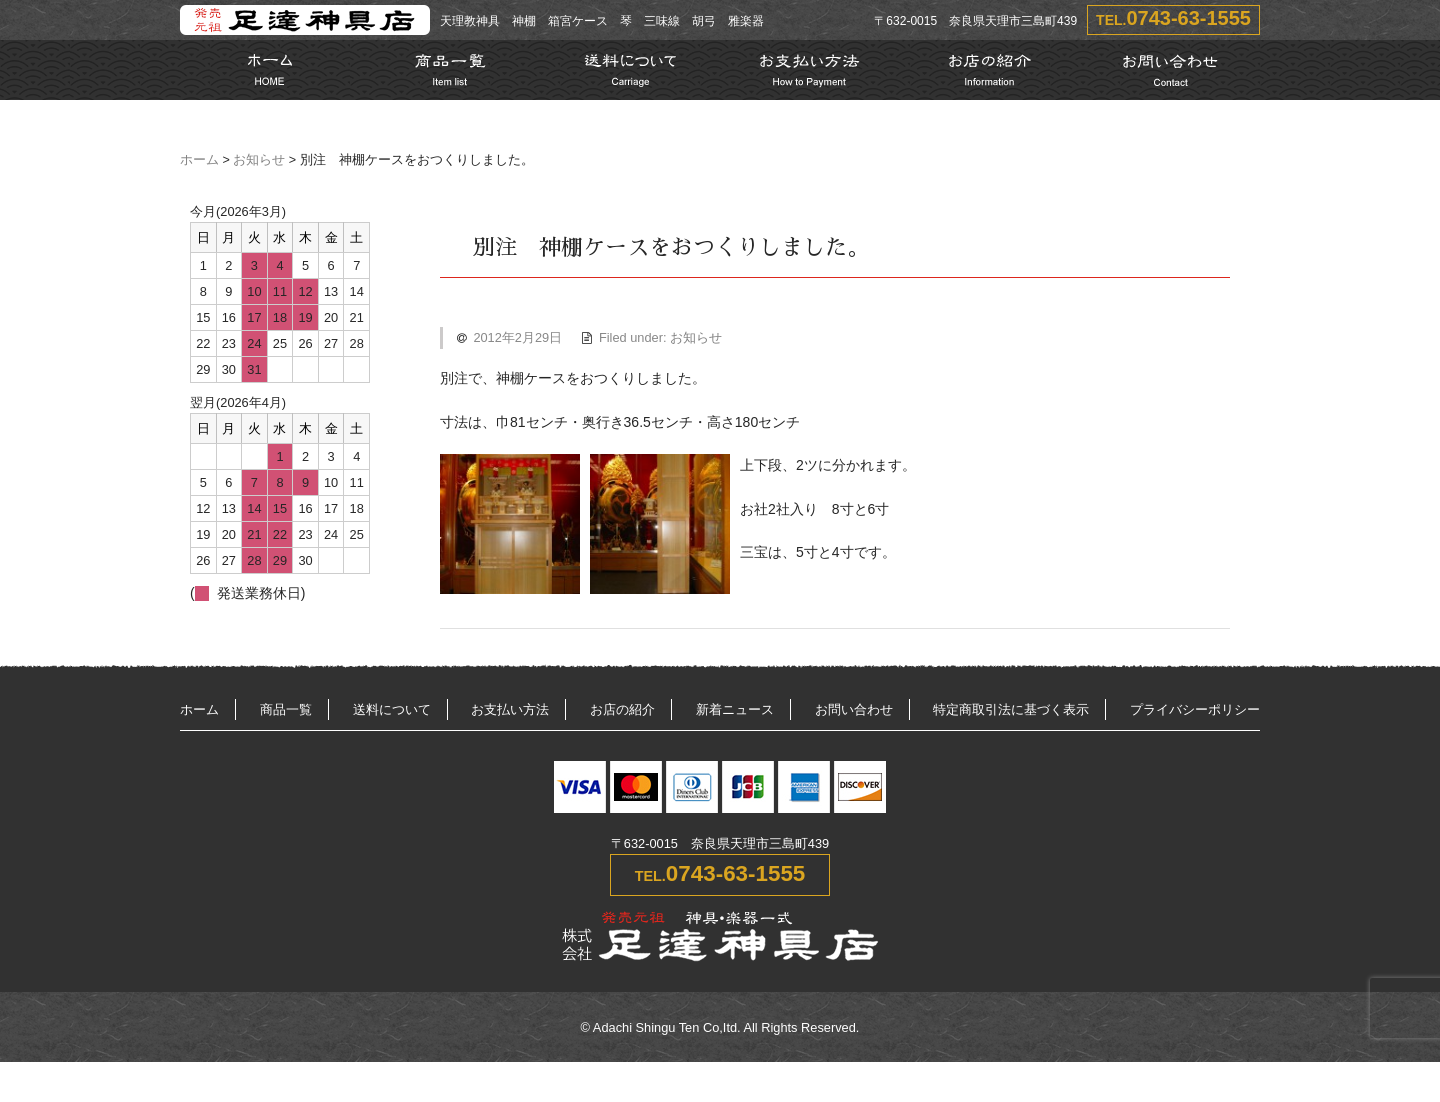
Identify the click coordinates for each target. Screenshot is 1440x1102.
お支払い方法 (510, 709)
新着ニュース (735, 709)
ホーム (199, 160)
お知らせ (259, 160)
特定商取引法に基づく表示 (1011, 709)
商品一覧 (286, 709)
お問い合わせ (854, 709)
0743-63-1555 (1188, 18)
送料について (392, 709)
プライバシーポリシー (1195, 709)
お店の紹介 (622, 709)
